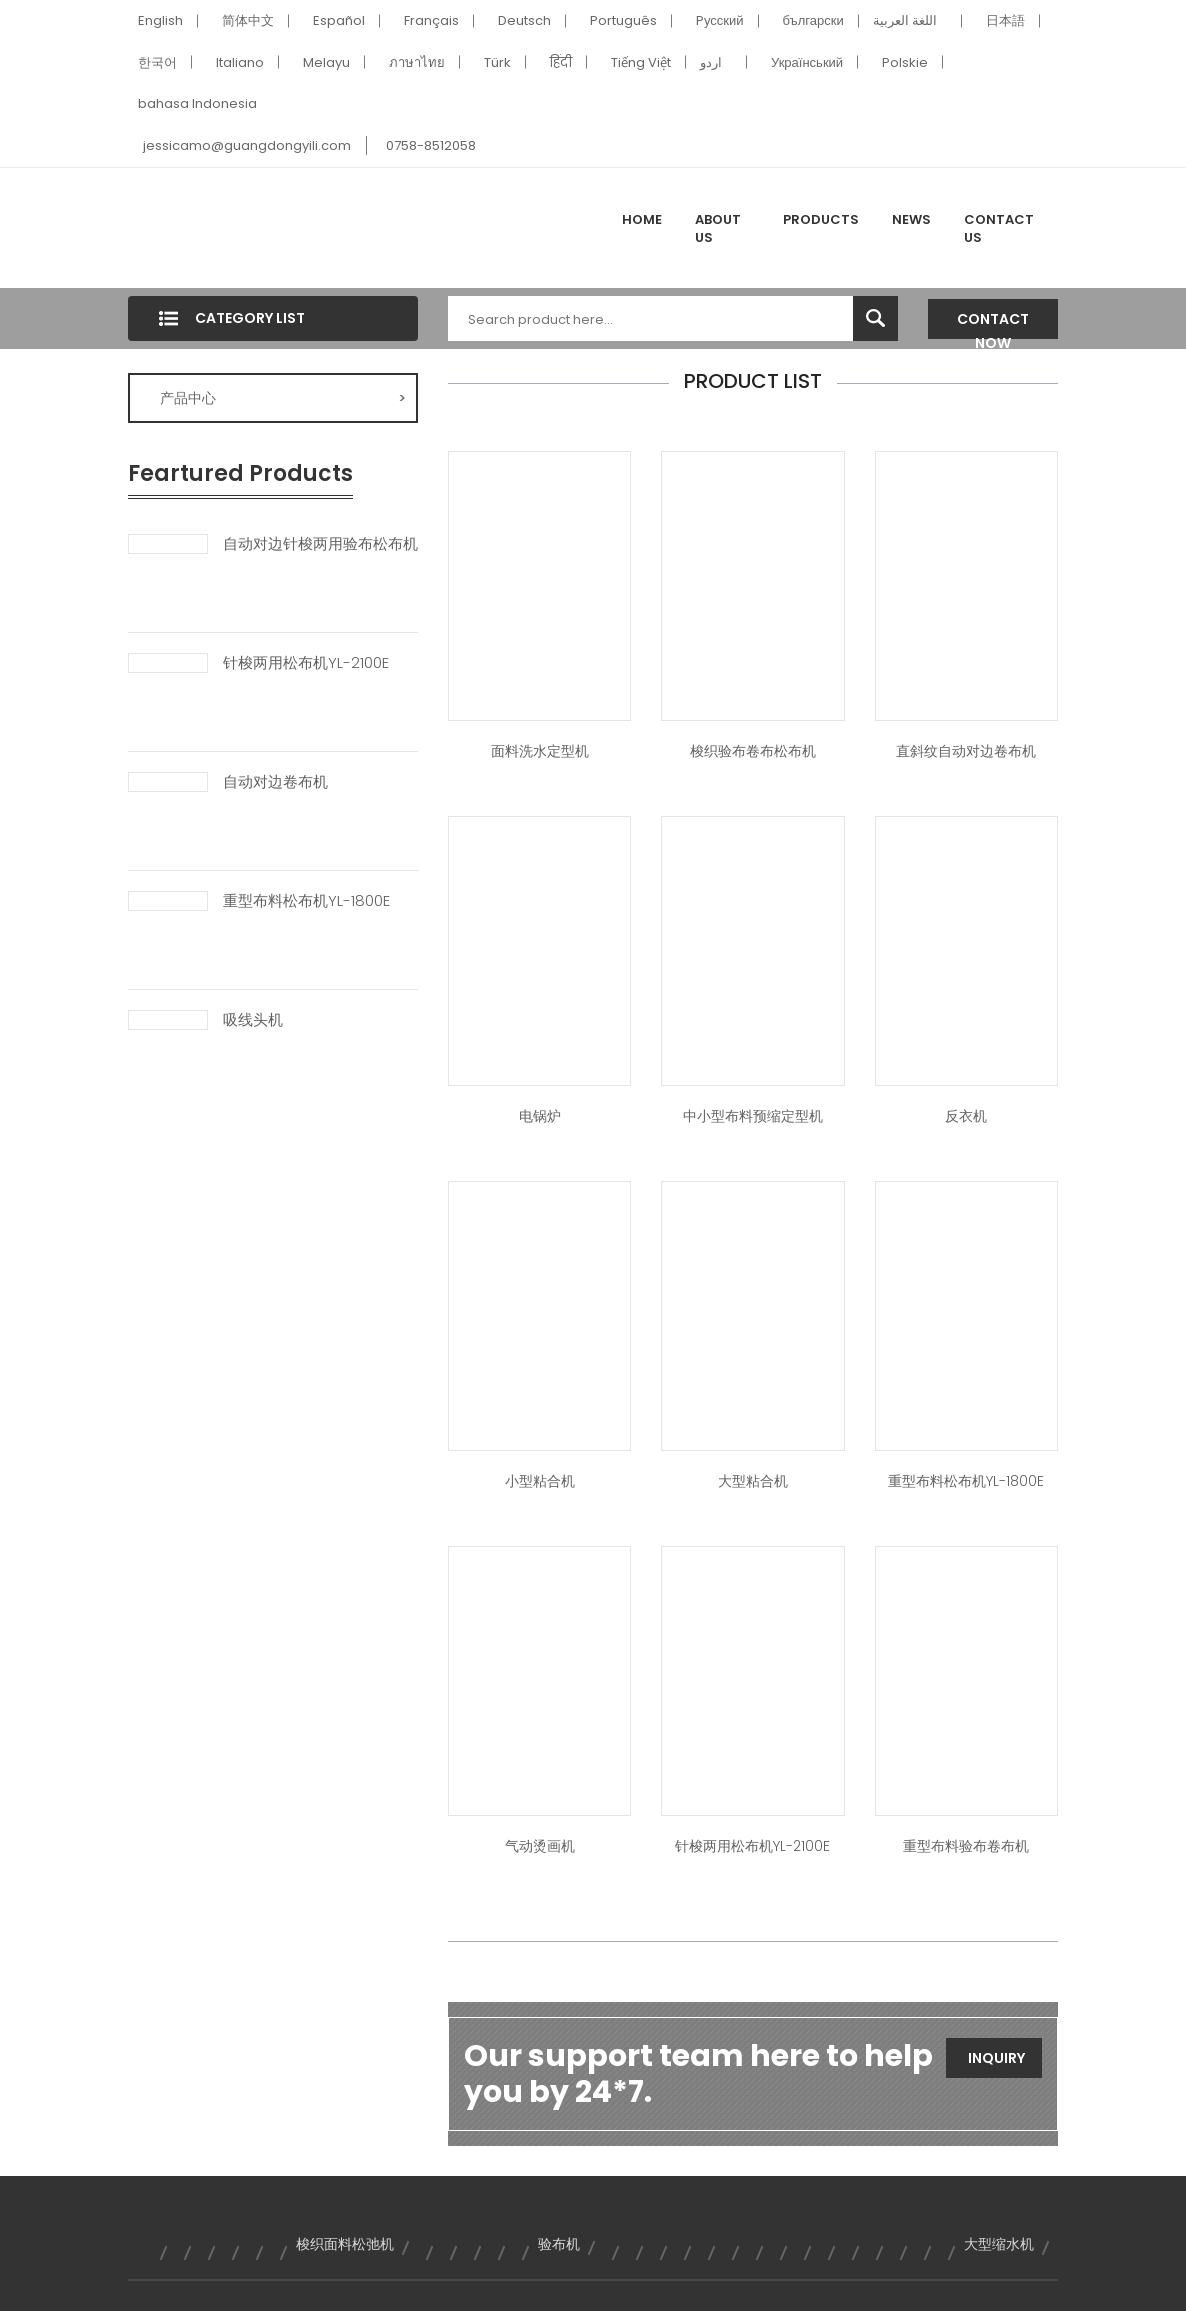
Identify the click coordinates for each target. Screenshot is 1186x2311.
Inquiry (996, 2058)
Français (431, 20)
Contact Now (993, 324)
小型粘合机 (540, 1481)
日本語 (1005, 20)
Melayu (326, 62)
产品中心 (283, 398)
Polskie (905, 62)
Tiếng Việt (641, 62)
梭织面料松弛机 (345, 2244)
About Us (718, 228)
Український (807, 62)
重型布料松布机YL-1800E (306, 901)
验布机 (559, 2244)
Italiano (240, 62)
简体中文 (248, 20)
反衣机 (966, 1116)
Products (821, 219)
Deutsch (524, 20)
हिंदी (561, 62)
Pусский (720, 20)
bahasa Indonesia (197, 103)
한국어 (157, 62)
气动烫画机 (540, 1846)
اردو (711, 62)
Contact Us (999, 228)
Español (339, 20)
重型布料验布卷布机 (966, 1846)
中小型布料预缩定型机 (753, 1116)
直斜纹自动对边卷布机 (966, 751)
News (911, 219)
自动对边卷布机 (275, 782)
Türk (497, 62)
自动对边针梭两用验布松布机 (320, 544)
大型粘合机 (753, 1481)
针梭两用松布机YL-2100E (306, 663)
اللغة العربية (905, 20)
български (813, 20)
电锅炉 (540, 1116)
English (160, 20)
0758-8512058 (431, 145)
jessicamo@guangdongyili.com (247, 145)
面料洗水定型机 (540, 751)
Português (623, 20)
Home (642, 219)
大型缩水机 (999, 2244)
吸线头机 (253, 1020)
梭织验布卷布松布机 (753, 751)
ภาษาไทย (417, 62)
